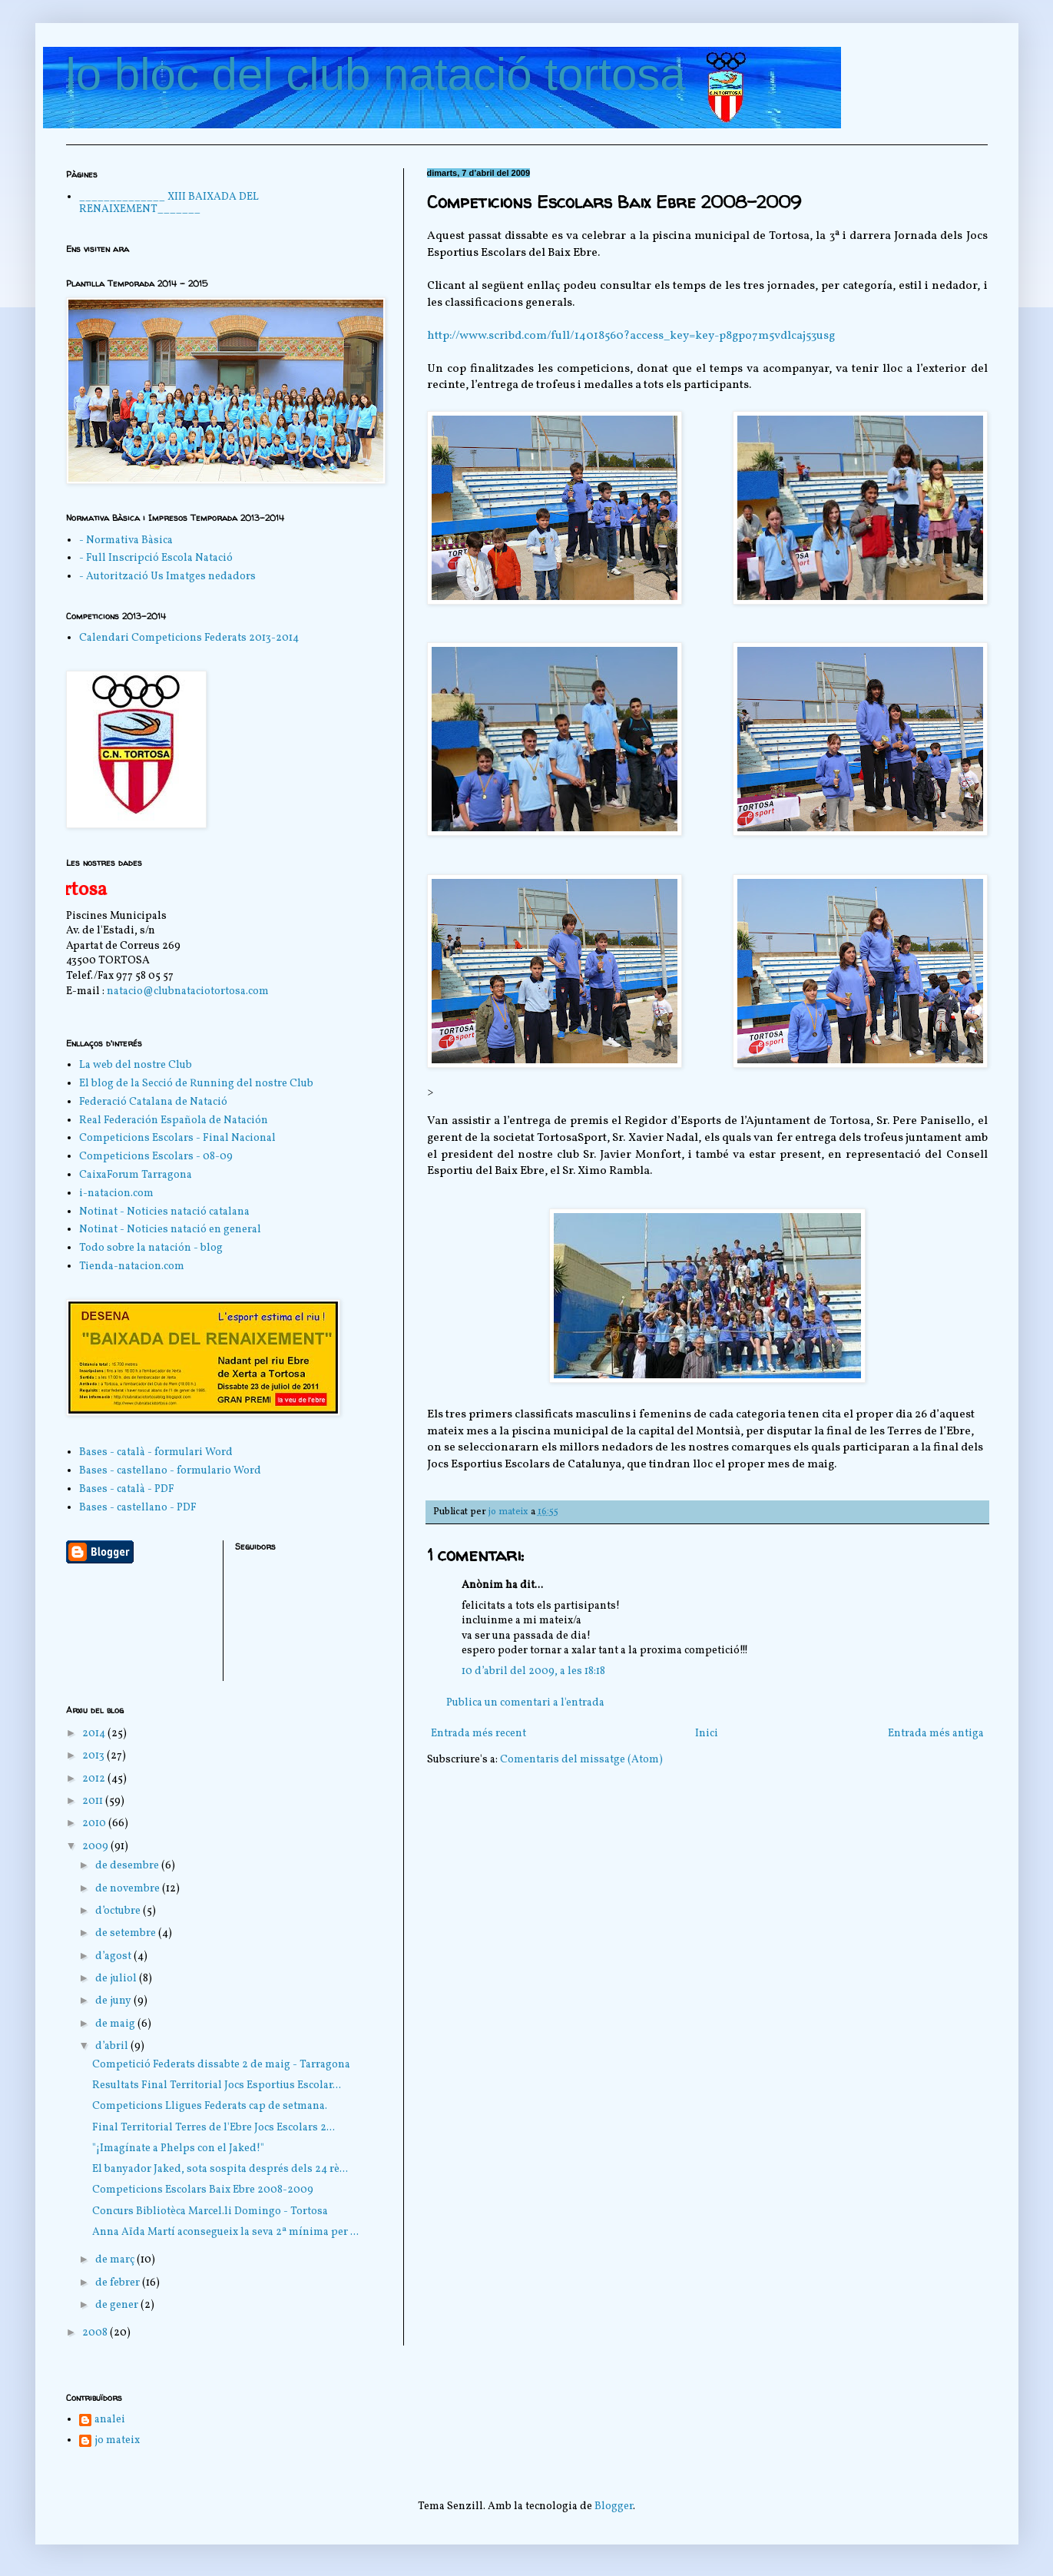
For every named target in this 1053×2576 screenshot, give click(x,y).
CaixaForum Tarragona (135, 1175)
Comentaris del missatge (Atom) (581, 1759)
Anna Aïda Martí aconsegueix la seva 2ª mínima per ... (225, 2232)
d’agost (114, 1956)
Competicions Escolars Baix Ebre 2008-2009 (202, 2190)
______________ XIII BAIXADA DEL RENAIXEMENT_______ (169, 203)
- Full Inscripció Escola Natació (156, 558)
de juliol (117, 1978)
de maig (116, 2024)
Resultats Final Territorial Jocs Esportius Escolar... (216, 2085)
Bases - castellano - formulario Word (170, 1471)
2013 (94, 1756)
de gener (118, 2305)
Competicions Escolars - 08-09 (156, 1156)
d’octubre (119, 1911)
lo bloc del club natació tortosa (376, 74)
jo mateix (117, 2441)
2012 (95, 1779)
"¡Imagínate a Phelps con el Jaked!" (178, 2148)
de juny (114, 2001)
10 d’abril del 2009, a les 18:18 (533, 1671)
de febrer (118, 2283)
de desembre (128, 1865)
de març (116, 2260)
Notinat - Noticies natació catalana (164, 1212)
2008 (96, 2333)
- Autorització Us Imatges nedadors (167, 576)
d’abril (113, 2046)
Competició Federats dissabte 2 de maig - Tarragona (221, 2064)
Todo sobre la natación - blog (151, 1248)
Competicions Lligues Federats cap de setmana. (209, 2106)
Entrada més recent (478, 1733)
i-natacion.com (116, 1193)
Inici (706, 1733)
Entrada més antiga (936, 1733)
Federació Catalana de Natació (153, 1102)
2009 (96, 1846)
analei (109, 2420)
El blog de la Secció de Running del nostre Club (196, 1083)
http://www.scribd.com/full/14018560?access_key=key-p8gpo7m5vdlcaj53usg (631, 335)
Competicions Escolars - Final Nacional (177, 1138)
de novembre (128, 1888)
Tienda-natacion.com (131, 1266)
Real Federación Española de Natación (173, 1120)
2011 (93, 1801)
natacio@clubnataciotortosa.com (188, 991)
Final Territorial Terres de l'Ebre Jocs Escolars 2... (213, 2127)
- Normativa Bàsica (126, 540)
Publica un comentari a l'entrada (525, 1703)
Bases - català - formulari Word (156, 1452)
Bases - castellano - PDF (138, 1507)
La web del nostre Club (135, 1065)
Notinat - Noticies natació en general (170, 1229)
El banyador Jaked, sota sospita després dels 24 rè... (220, 2169)
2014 (95, 1733)
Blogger (613, 2506)
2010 (95, 1823)
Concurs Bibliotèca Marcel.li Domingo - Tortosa (210, 2211)
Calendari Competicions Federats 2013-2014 (189, 638)
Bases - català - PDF (126, 1489)
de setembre (126, 1933)
